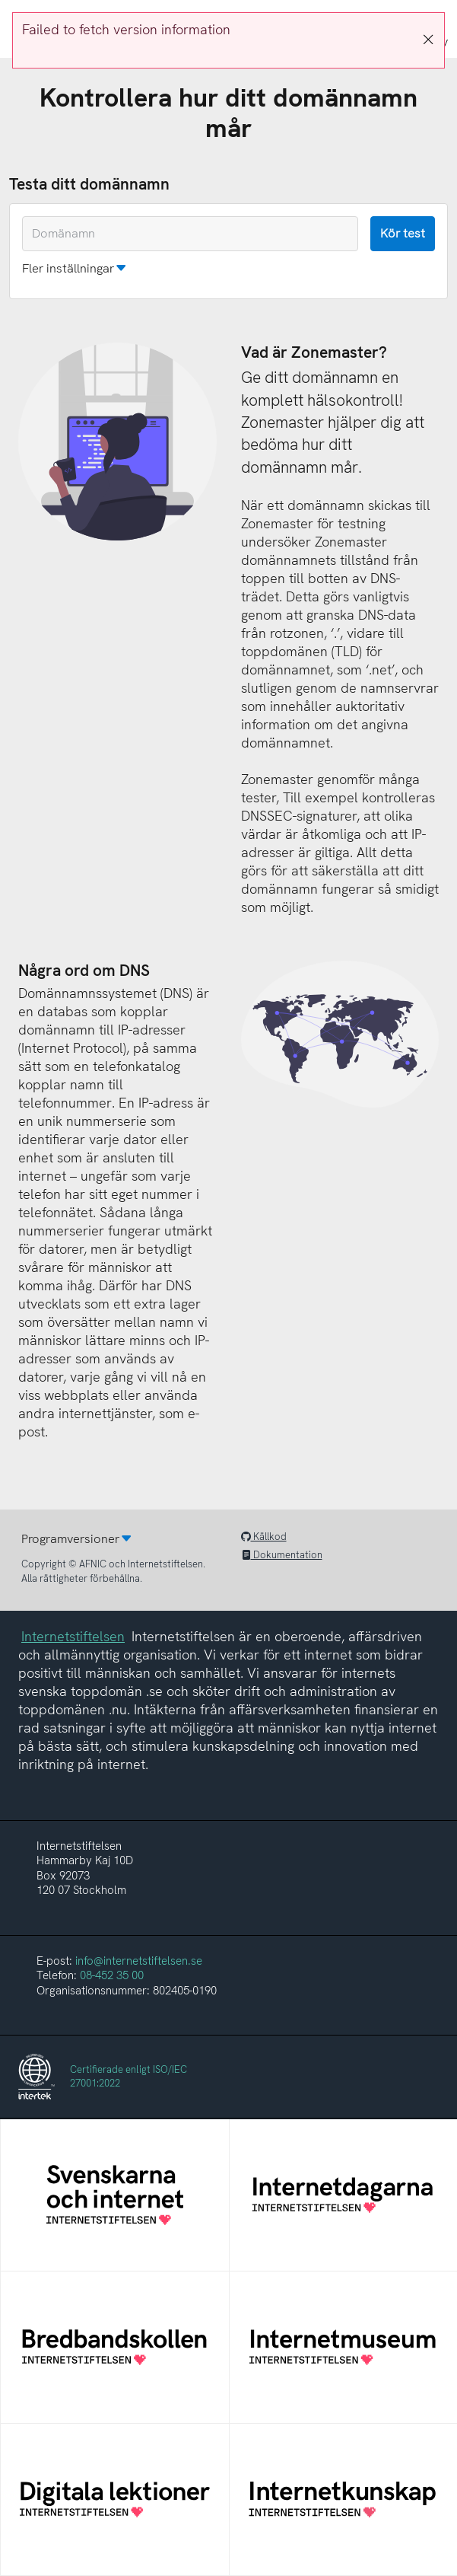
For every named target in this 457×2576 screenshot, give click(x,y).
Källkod (264, 1536)
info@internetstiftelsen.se (138, 1961)
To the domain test (0, 0)
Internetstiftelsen (73, 1636)
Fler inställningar (68, 268)
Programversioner (70, 1539)
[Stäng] (428, 40)
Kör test (402, 233)
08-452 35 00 (112, 1975)
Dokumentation (281, 1554)
